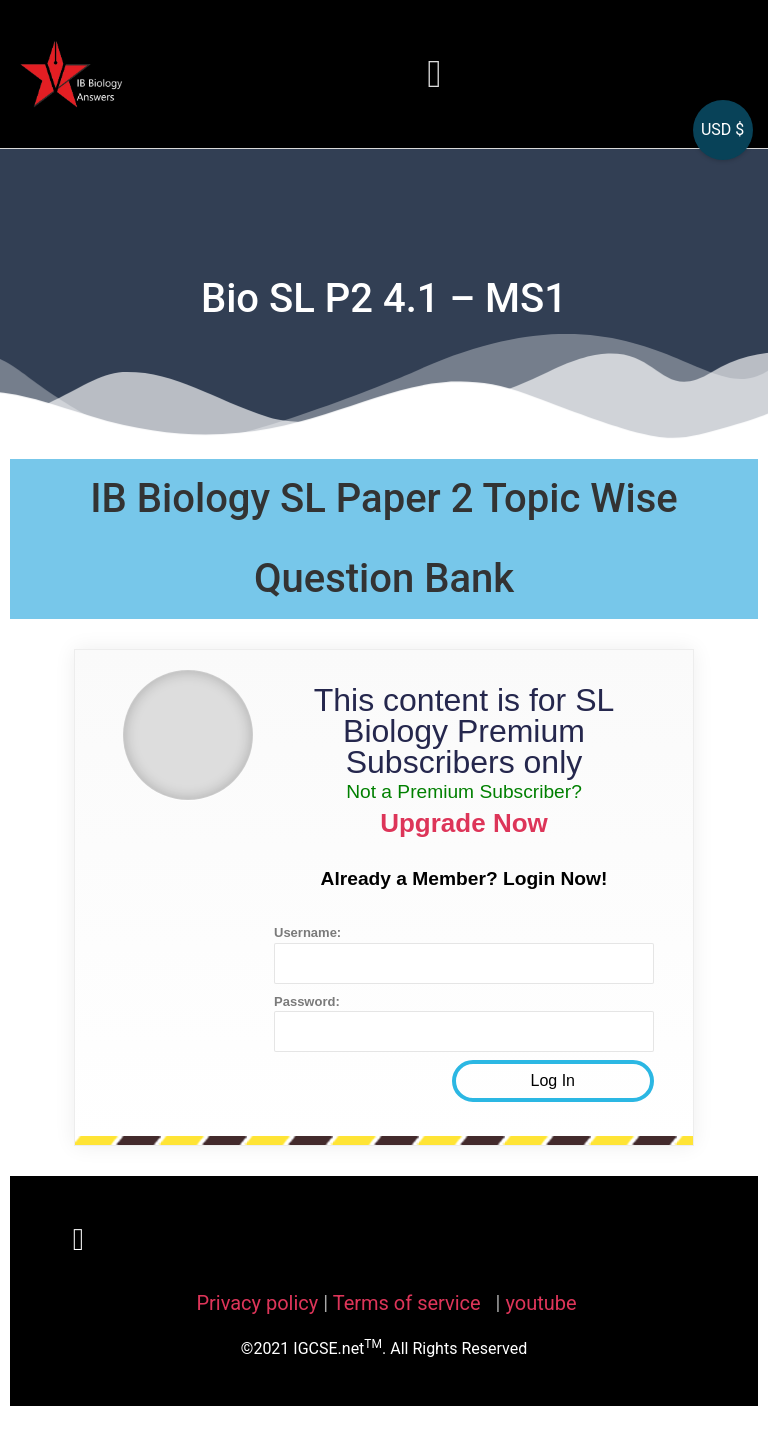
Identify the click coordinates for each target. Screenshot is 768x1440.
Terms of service (409, 1303)
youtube (540, 1303)
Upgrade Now (464, 823)
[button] (435, 74)
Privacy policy (257, 1303)
